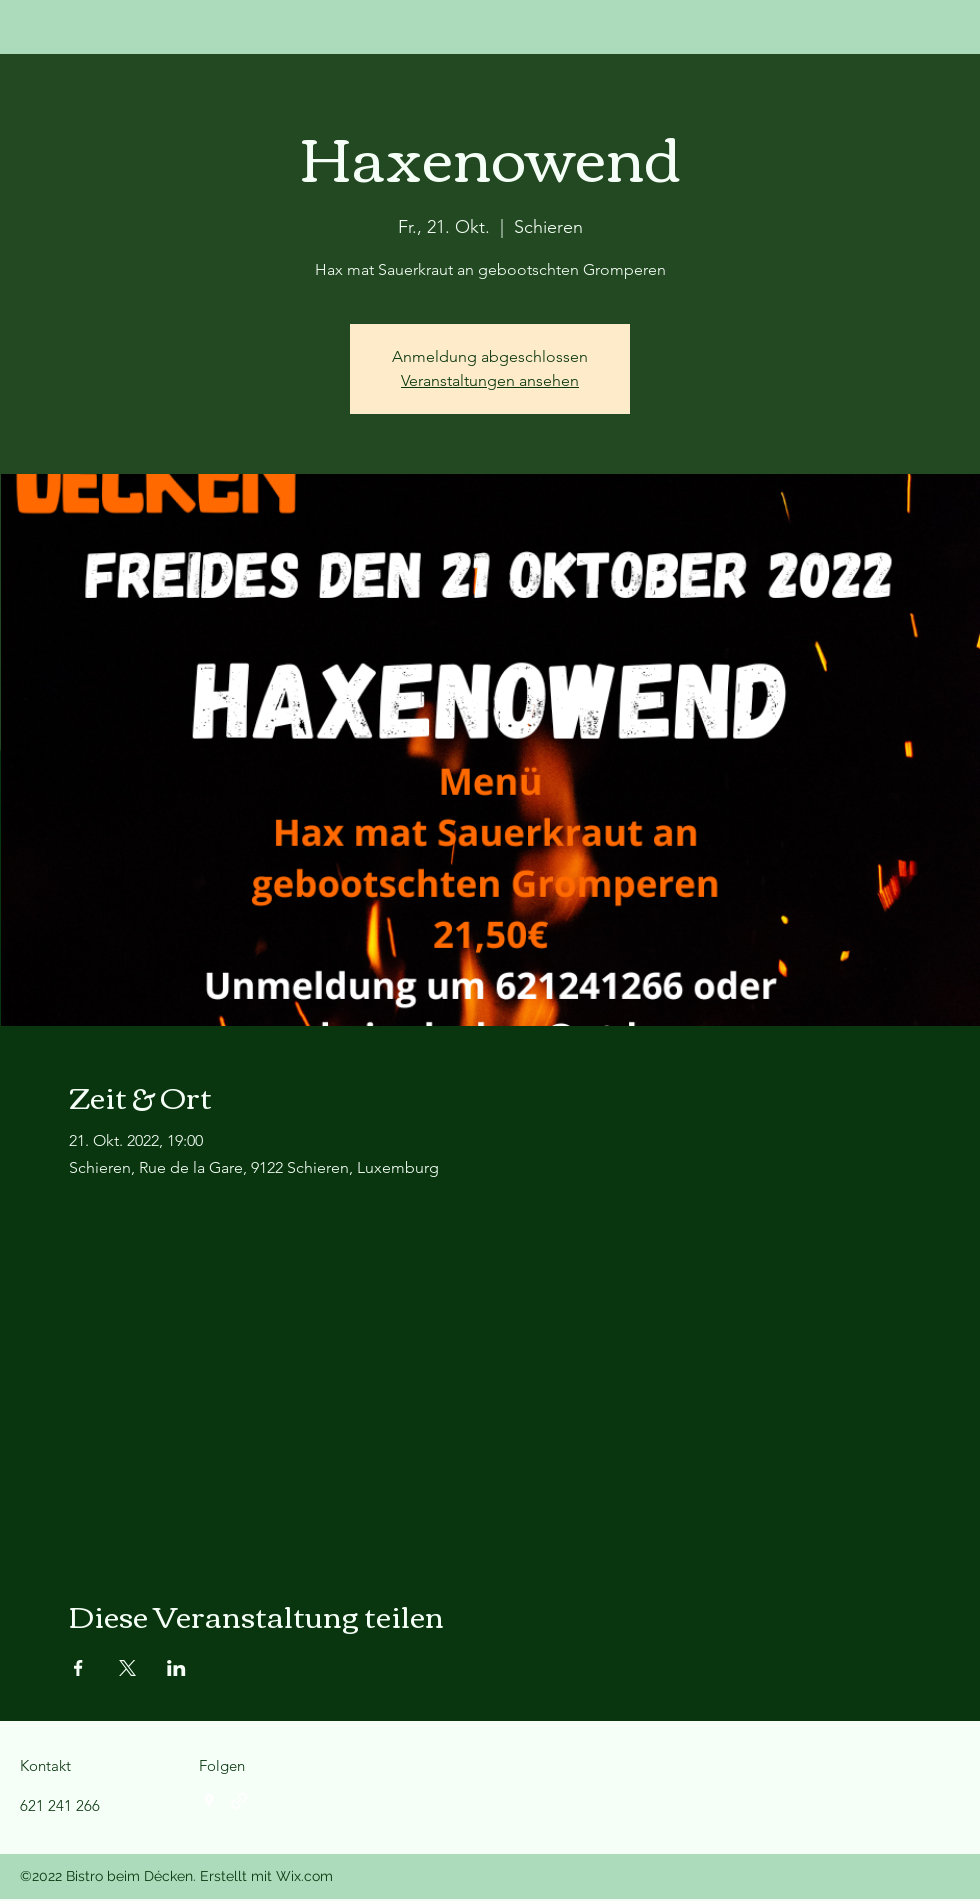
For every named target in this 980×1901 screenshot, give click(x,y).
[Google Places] (209, 1801)
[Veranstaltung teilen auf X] (127, 1668)
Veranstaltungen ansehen (490, 380)
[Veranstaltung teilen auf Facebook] (78, 1668)
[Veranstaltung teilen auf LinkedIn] (176, 1668)
